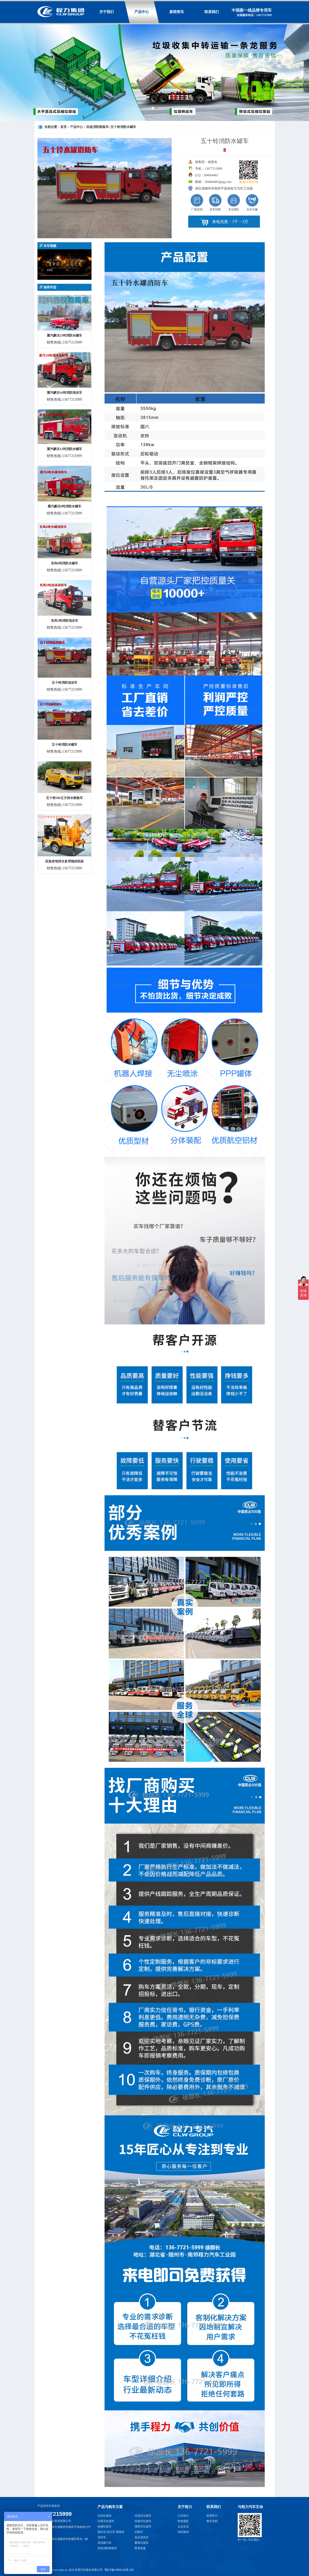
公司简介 (183, 2515)
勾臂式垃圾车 (106, 2521)
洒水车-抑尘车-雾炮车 (111, 2531)
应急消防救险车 (97, 127)
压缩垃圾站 (105, 2515)
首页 (63, 127)
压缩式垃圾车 (143, 2515)
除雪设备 (140, 2548)
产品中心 (141, 12)
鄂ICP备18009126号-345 (119, 2569)
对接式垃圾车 (143, 2521)
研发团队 (183, 2521)
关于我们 (106, 12)
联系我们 (211, 12)
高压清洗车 (142, 2537)
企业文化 (183, 2526)
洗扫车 (102, 2537)
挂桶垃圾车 (105, 2526)
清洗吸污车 (105, 2542)
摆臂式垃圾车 (143, 2526)
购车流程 (212, 2521)
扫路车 (139, 2531)
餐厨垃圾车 (142, 2542)
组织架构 (183, 2531)
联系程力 (212, 2515)
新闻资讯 (176, 12)
